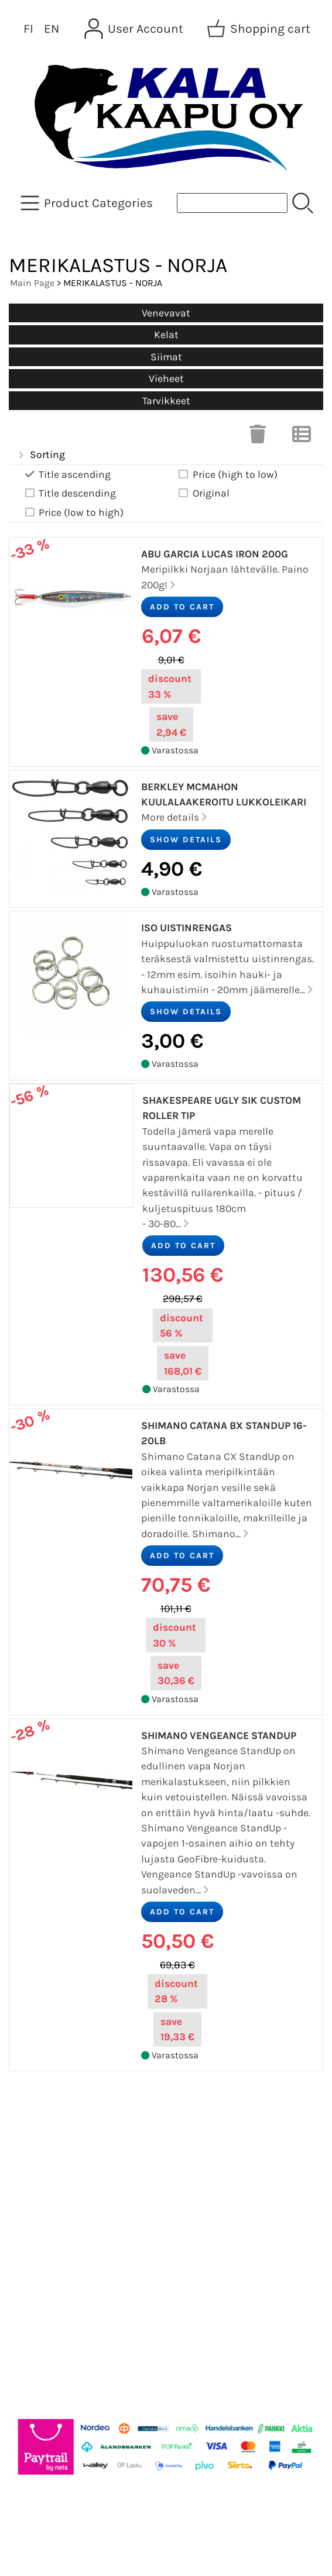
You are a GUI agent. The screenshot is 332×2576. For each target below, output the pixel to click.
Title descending (69, 493)
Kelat (166, 334)
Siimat (166, 357)
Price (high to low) (227, 474)
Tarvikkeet (166, 401)
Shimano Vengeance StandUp (218, 1735)
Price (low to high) (73, 512)
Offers (32, 2127)
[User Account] (135, 29)
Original (203, 493)
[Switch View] (301, 437)
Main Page (32, 282)
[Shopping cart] (260, 29)
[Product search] (232, 203)
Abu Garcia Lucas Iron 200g (214, 554)
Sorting (40, 455)
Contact (37, 2212)
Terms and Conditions (77, 2240)
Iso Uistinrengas (186, 928)
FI (28, 29)
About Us (40, 2183)
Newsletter (45, 2155)
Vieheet (166, 378)
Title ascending (67, 474)
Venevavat (166, 313)
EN (51, 29)
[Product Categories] (87, 203)
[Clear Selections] (257, 437)
